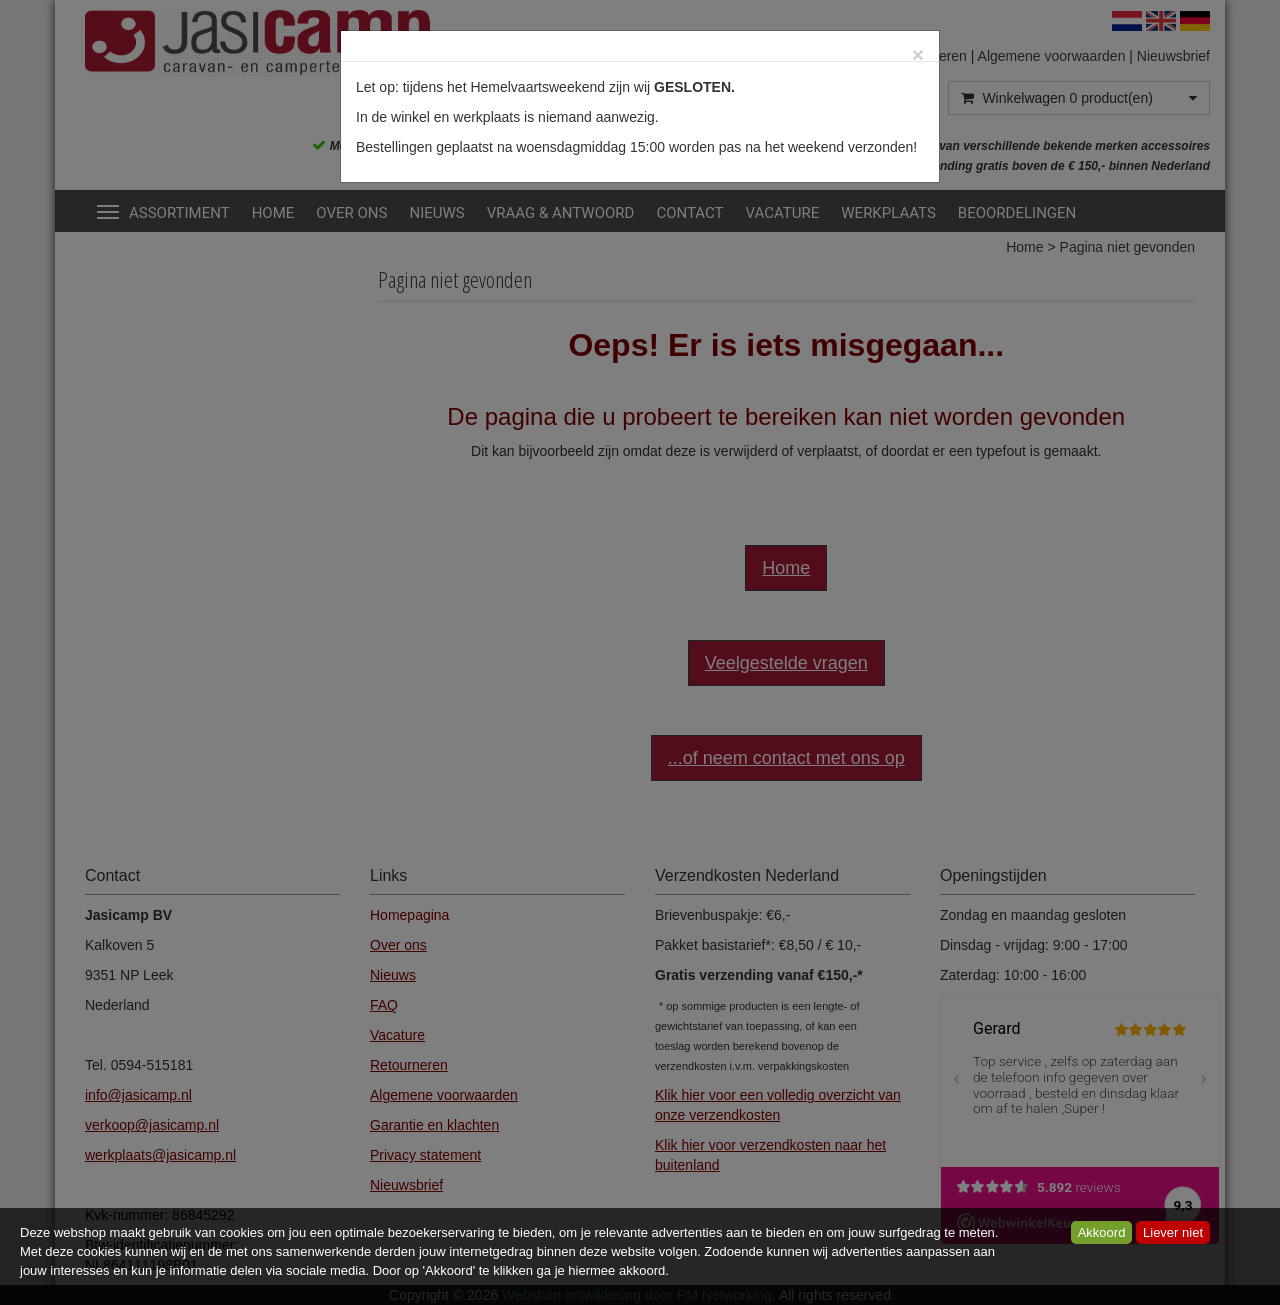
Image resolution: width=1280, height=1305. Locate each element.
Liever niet (1173, 1232)
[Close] (918, 54)
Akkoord (1102, 1232)
